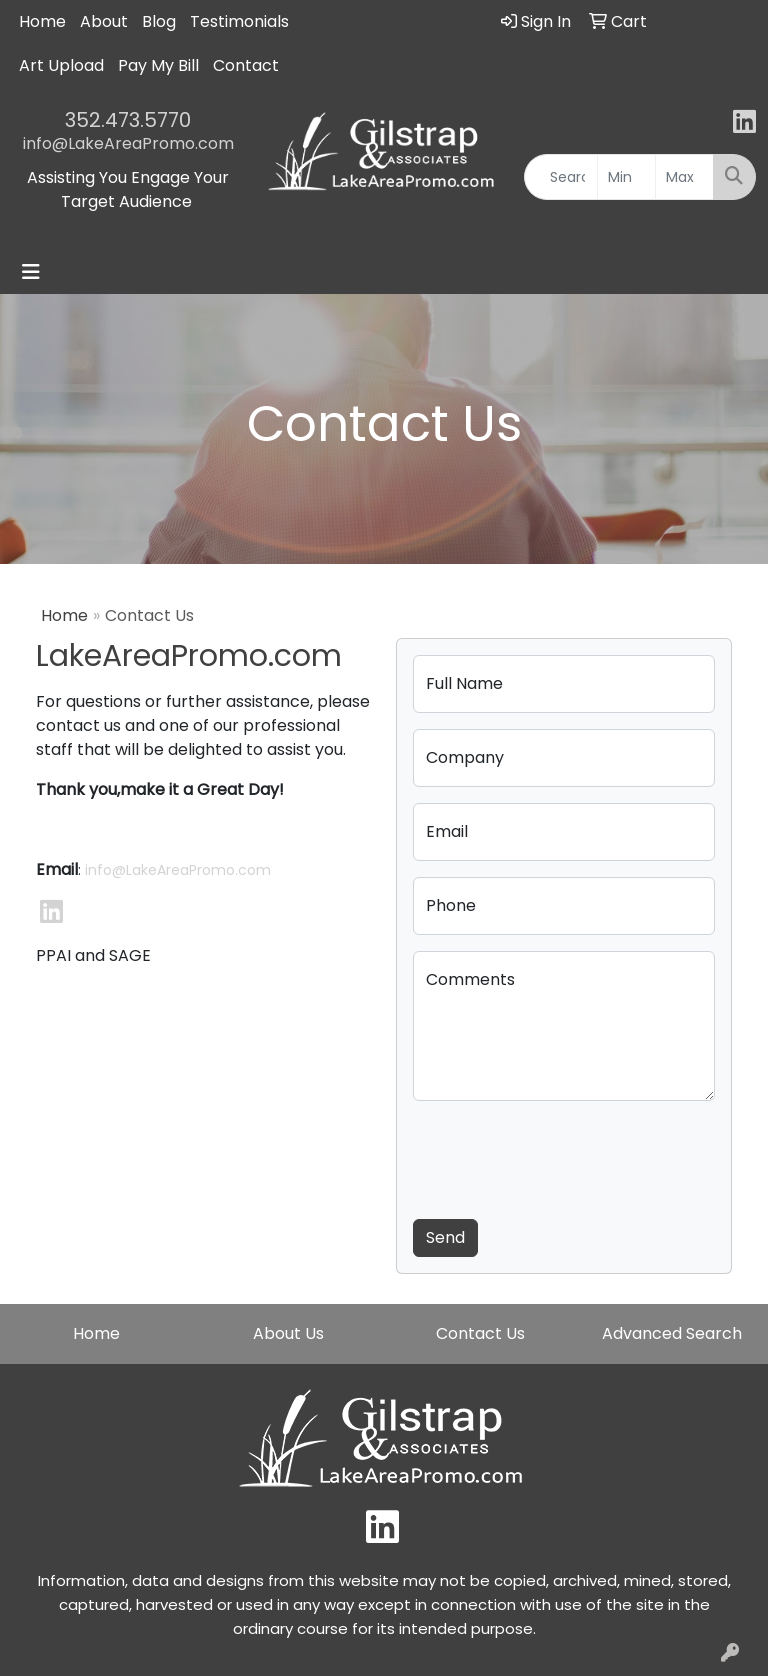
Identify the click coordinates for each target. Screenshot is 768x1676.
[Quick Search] (561, 177)
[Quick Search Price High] (684, 177)
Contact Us (480, 1333)
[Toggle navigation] (31, 272)
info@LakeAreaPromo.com (128, 143)
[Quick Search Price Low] (626, 177)
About (104, 21)
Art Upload (61, 65)
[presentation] (565, 1156)
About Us (288, 1333)
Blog (159, 21)
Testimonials (239, 21)
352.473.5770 (128, 120)
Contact (246, 65)
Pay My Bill (158, 65)
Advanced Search (672, 1333)
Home (42, 21)
